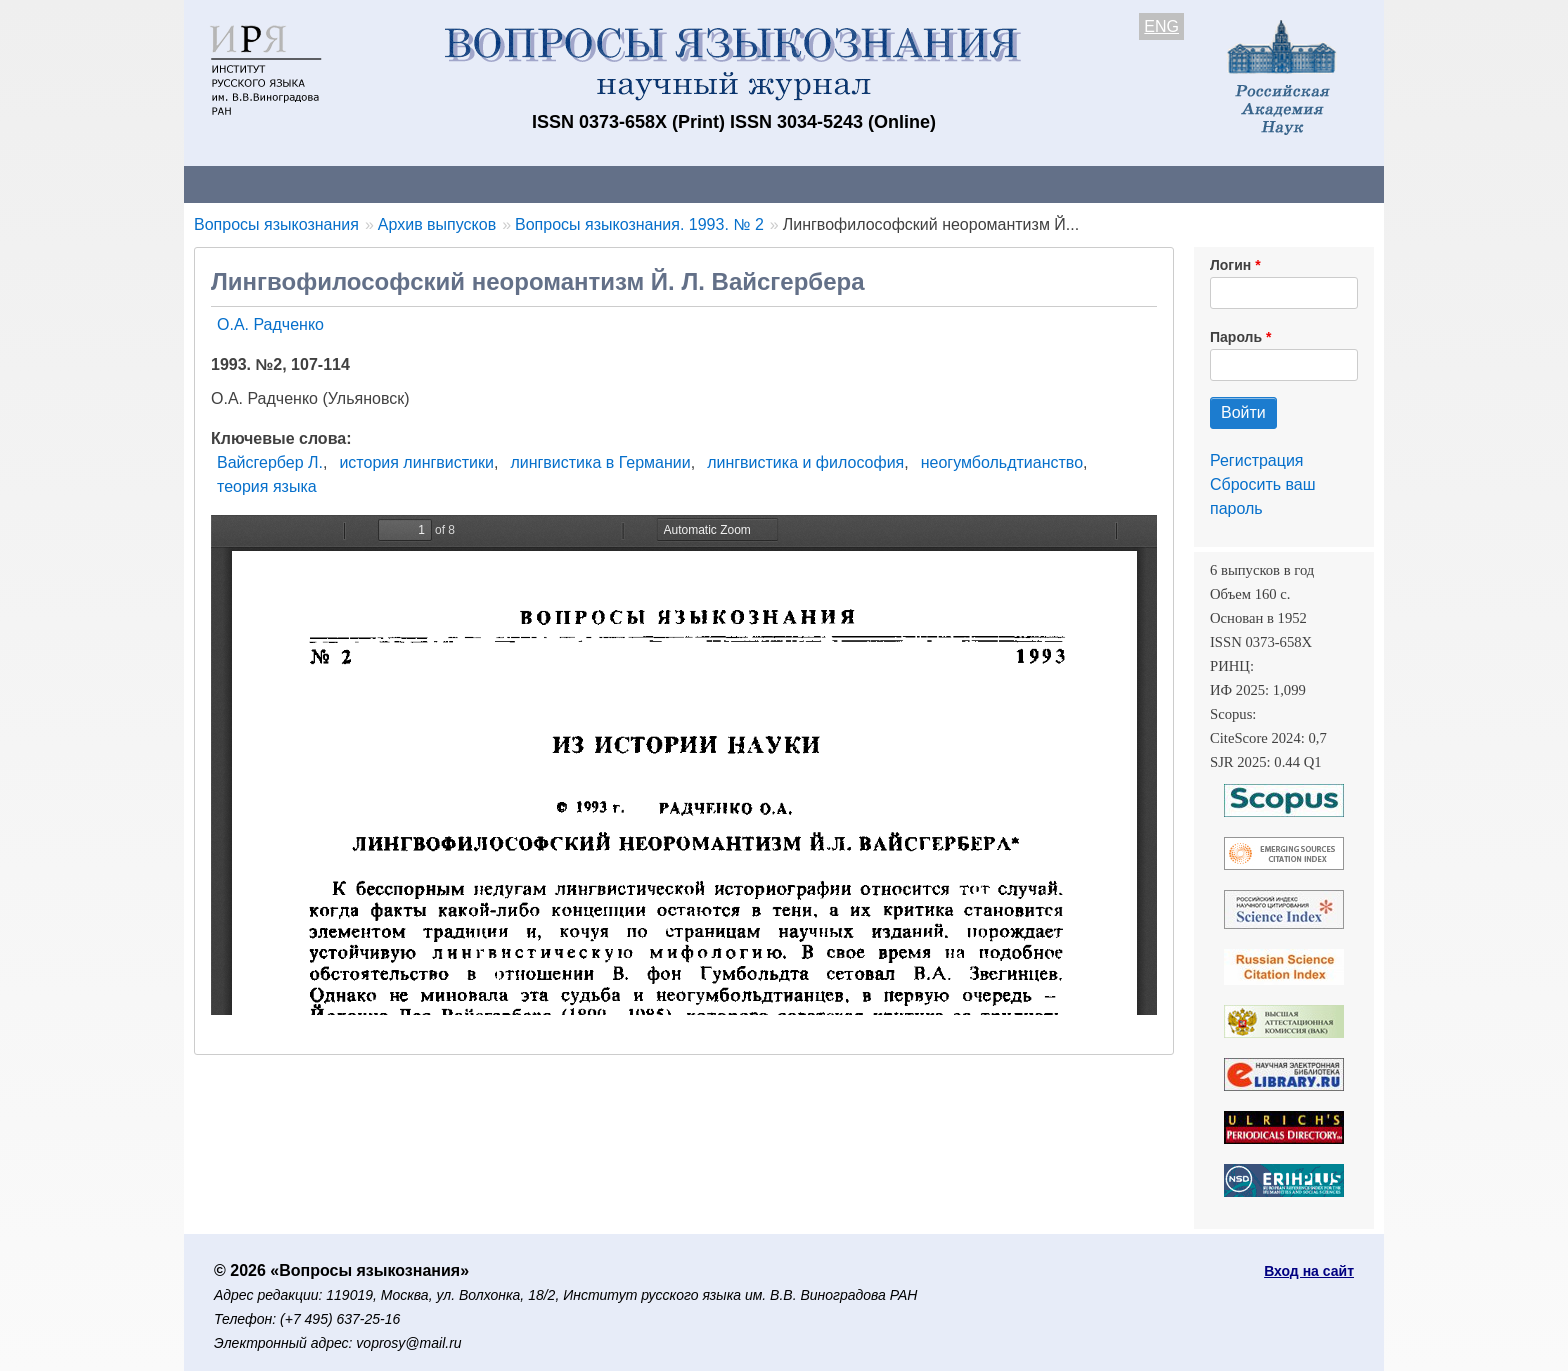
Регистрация (1257, 460)
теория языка (267, 486)
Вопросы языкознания (276, 224)
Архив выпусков (744, 183)
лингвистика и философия (805, 462)
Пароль (1236, 337)
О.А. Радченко (270, 324)
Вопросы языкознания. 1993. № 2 (639, 224)
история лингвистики (416, 462)
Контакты (358, 183)
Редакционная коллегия (1043, 183)
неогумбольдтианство (1002, 462)
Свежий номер (591, 183)
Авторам (466, 183)
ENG (1161, 26)
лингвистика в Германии (600, 462)
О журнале (244, 183)
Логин (1230, 265)
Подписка (879, 183)
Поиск (1194, 183)
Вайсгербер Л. (270, 462)
